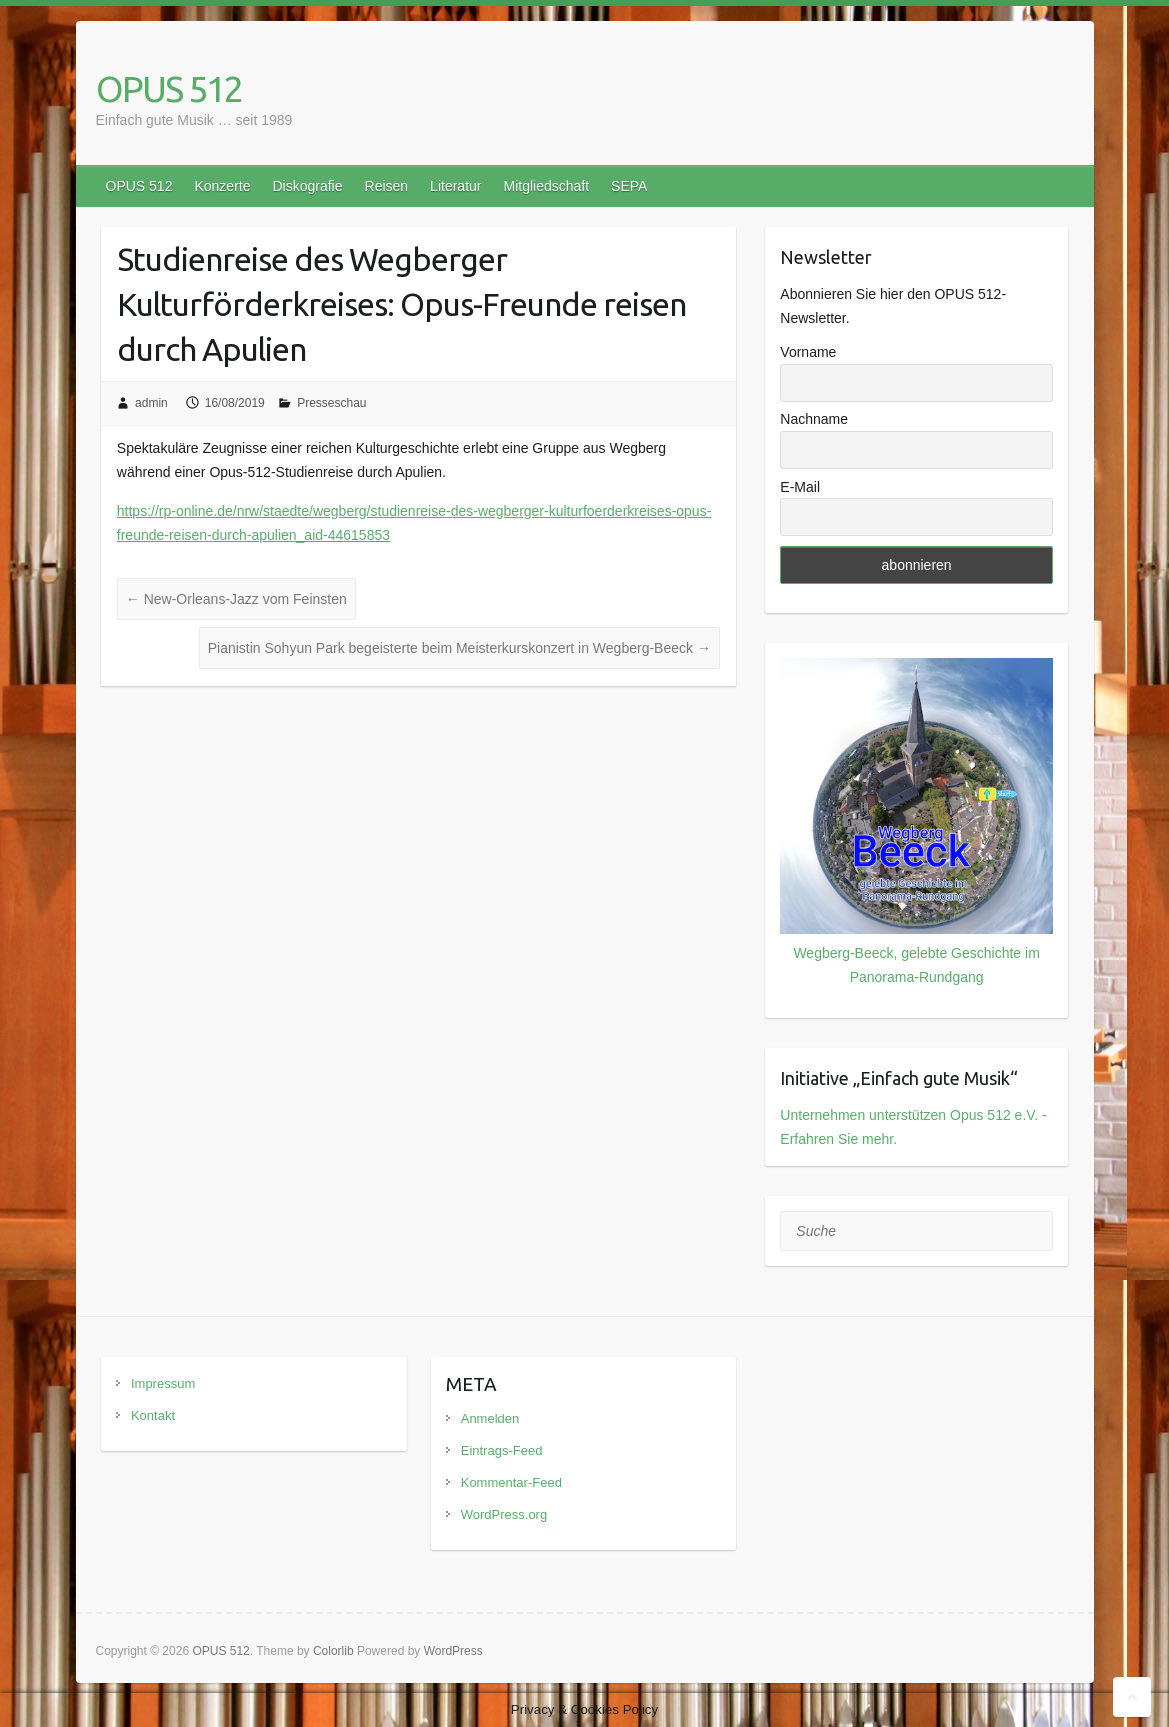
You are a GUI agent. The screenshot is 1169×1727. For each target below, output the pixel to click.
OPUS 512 (169, 88)
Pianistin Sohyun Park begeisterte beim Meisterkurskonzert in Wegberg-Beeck (459, 648)
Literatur (455, 186)
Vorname (808, 352)
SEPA (629, 186)
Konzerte (222, 186)
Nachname (814, 419)
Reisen (387, 186)
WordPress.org (504, 1514)
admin (151, 403)
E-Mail (800, 487)
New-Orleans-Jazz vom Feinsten (236, 599)
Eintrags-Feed (502, 1450)
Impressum (163, 1383)
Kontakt (153, 1415)
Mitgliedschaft (546, 186)
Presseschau (331, 403)
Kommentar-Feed (511, 1482)
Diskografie (307, 186)
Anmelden (490, 1418)
